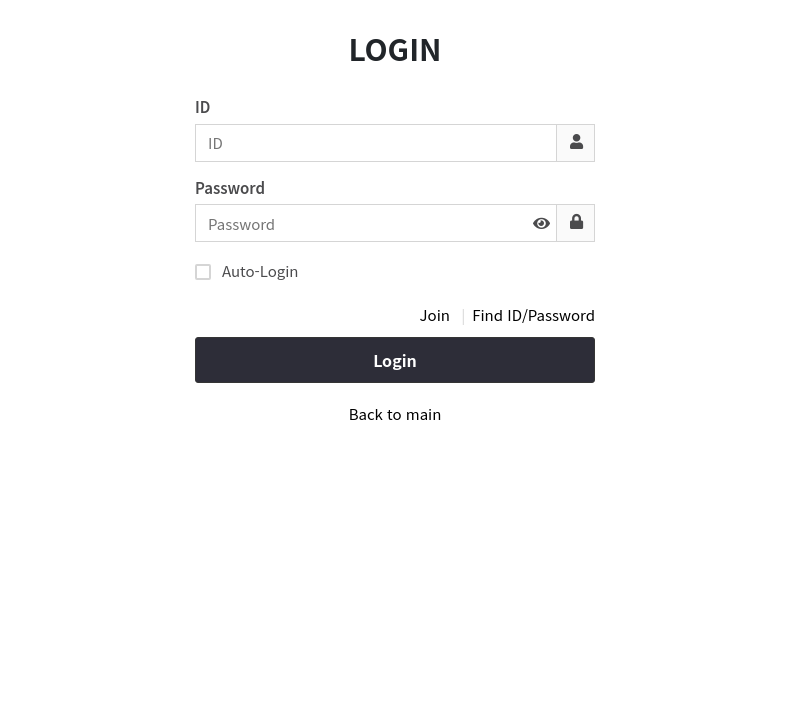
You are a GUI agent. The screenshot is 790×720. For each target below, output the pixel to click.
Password (230, 187)
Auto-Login (247, 269)
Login (395, 360)
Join (435, 314)
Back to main (395, 413)
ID (202, 106)
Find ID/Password (533, 314)
